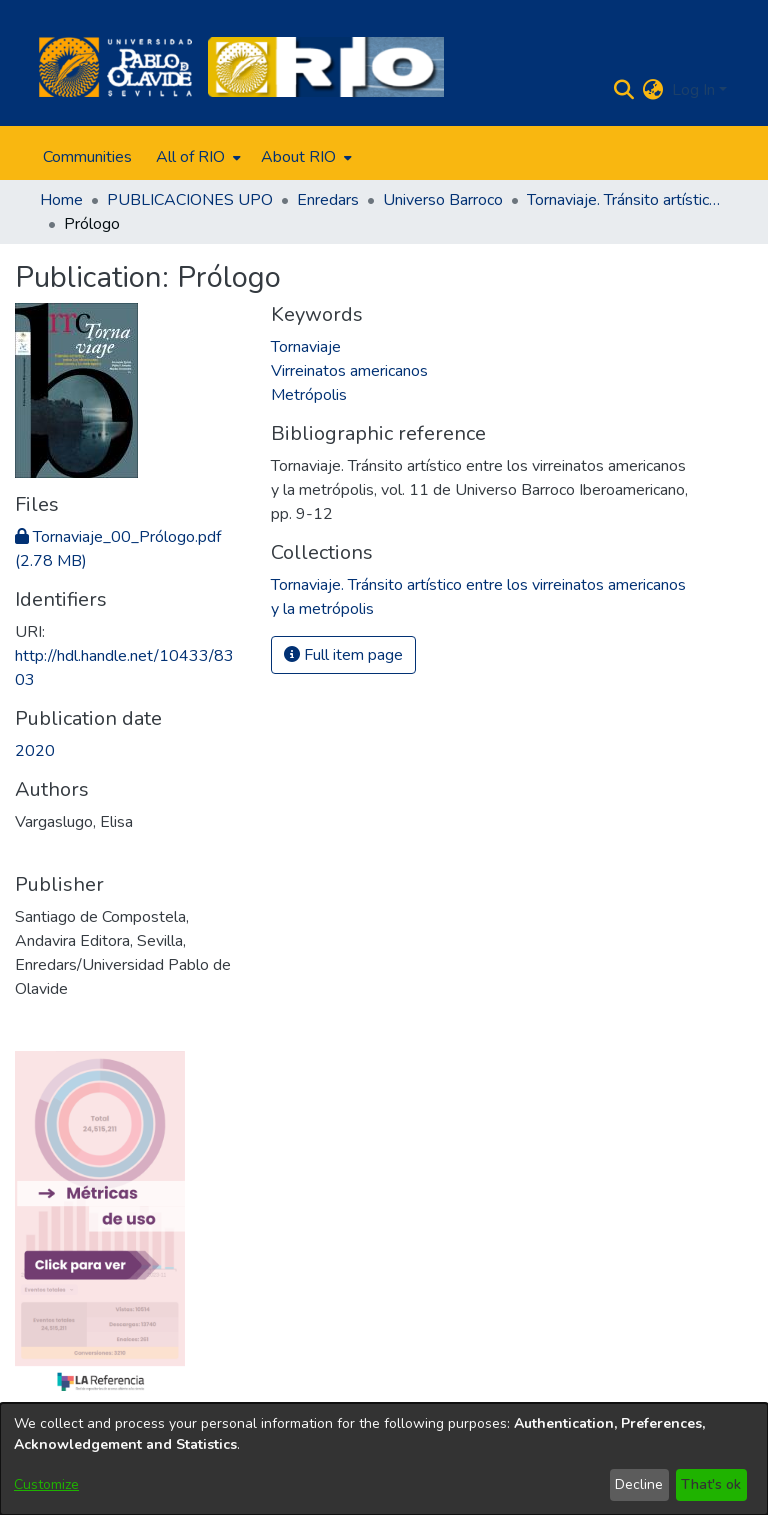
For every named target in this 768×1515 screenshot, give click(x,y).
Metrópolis (309, 395)
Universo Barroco (443, 200)
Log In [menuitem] (693, 90)
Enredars (328, 200)
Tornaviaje (306, 347)
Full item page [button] (343, 655)
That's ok (711, 1484)
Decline (639, 1484)
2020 (35, 751)
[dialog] (384, 1459)
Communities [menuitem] (87, 157)
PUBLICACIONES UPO (190, 200)
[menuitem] (196, 157)
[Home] (115, 67)
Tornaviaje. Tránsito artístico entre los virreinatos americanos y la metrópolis (627, 200)
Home (61, 200)
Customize (46, 1484)
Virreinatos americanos (349, 371)
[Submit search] (624, 90)
